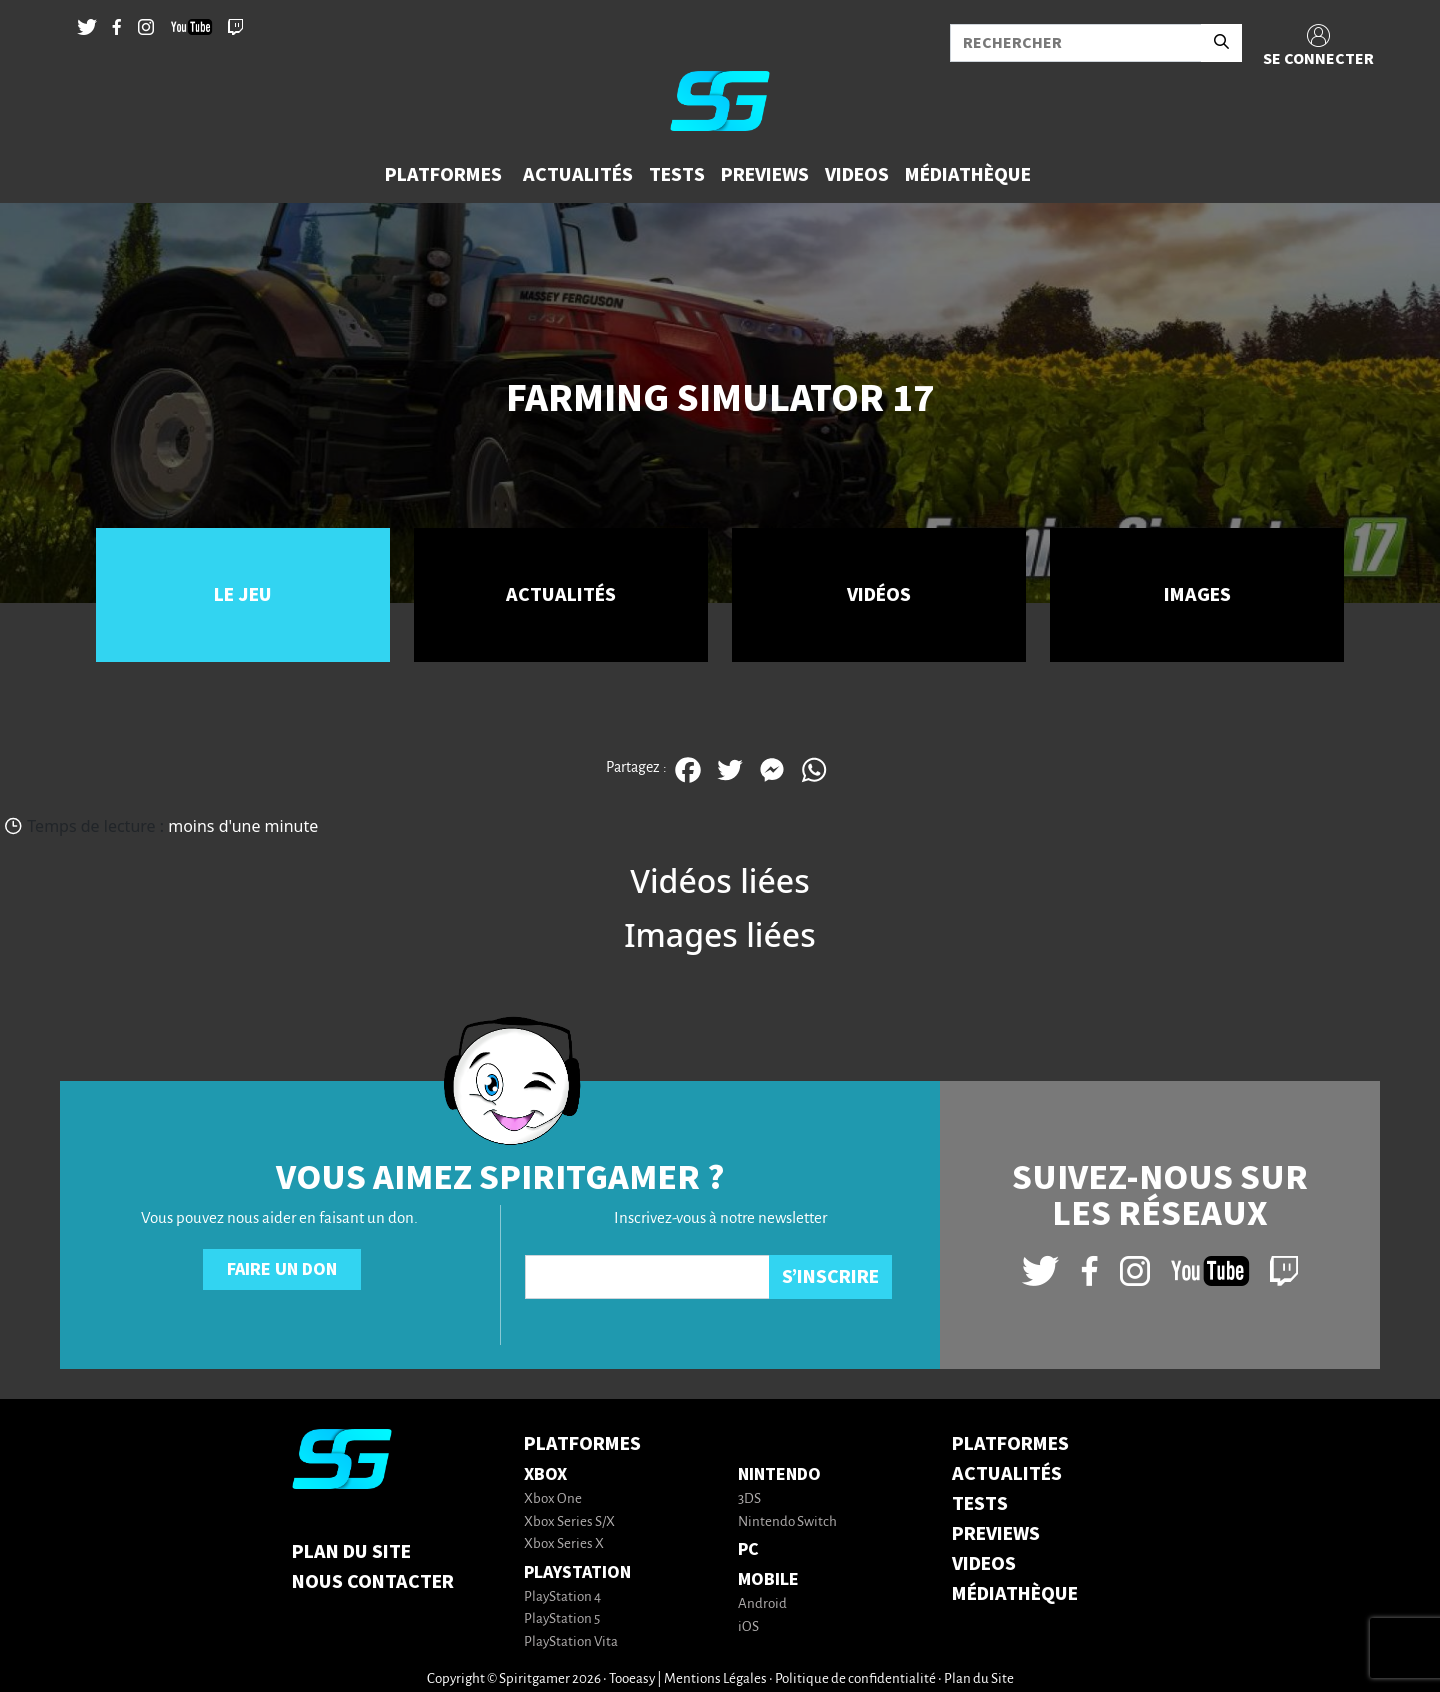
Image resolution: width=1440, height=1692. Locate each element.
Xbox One (553, 1499)
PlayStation (577, 1572)
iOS (748, 1627)
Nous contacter (373, 1582)
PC (748, 1549)
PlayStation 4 (562, 1597)
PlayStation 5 (562, 1619)
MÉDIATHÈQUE (1015, 1594)
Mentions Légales (715, 1679)
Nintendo (779, 1474)
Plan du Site (351, 1552)
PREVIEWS (996, 1534)
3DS (749, 1499)
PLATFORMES (1010, 1444)
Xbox (545, 1474)
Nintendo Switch (787, 1522)
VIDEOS (984, 1564)
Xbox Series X (564, 1544)
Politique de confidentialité (855, 1679)
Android (762, 1604)
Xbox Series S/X (569, 1522)
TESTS (980, 1504)
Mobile (768, 1579)
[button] (446, 175)
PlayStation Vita (571, 1642)
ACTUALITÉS (1007, 1474)
